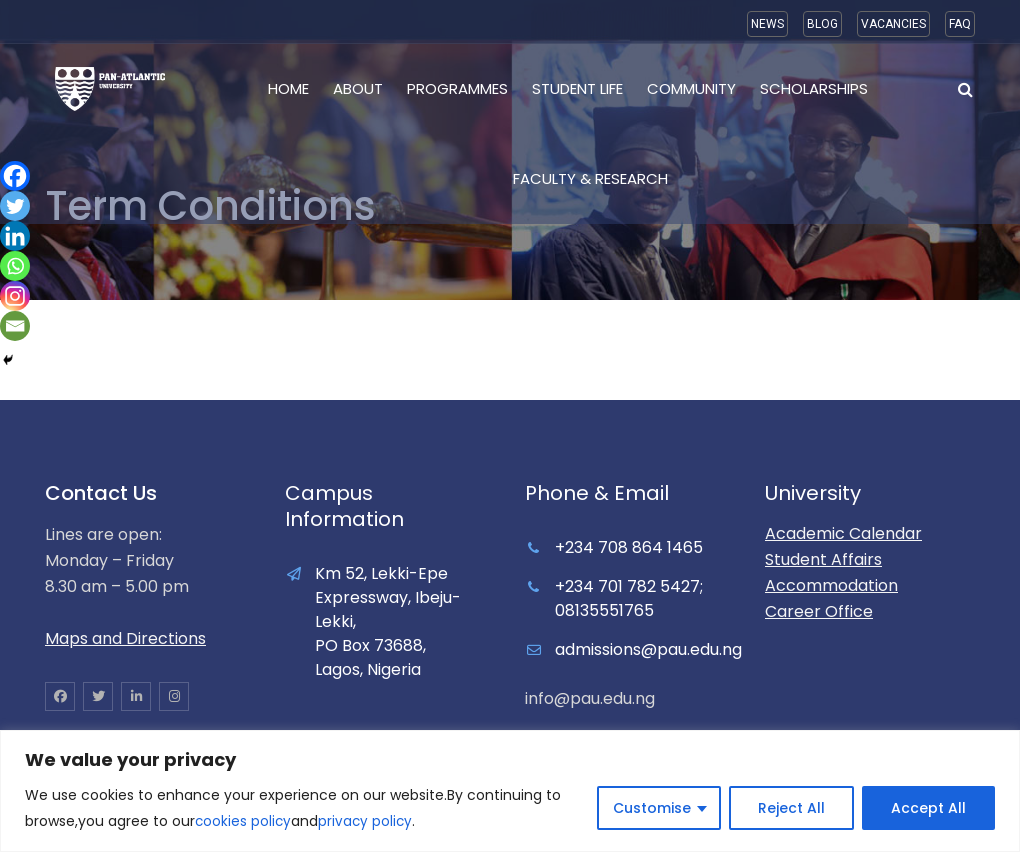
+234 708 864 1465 (629, 547)
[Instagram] (15, 296)
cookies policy (244, 822)
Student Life (577, 88)
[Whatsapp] (15, 266)
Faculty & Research (590, 178)
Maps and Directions (125, 638)
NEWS (767, 24)
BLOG (822, 24)
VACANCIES (893, 24)
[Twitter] (15, 206)
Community (691, 88)
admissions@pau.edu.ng (648, 649)
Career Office (819, 611)
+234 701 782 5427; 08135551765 (629, 598)
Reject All (791, 809)
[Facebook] (15, 176)
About (358, 88)
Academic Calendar (843, 533)
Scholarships (814, 88)
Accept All (928, 809)
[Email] (15, 326)
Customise (652, 809)
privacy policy (368, 822)
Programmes (457, 88)
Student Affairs (823, 559)
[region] (510, 791)
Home (288, 88)
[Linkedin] (15, 236)
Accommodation (831, 585)
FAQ (960, 24)
